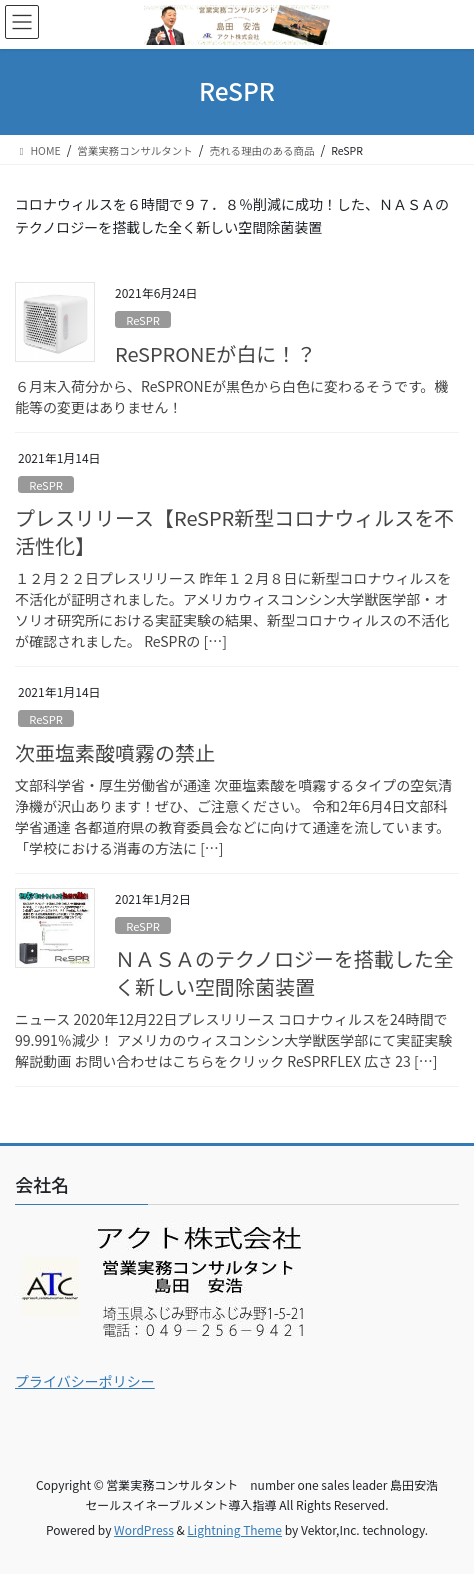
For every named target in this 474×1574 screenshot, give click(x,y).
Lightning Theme (234, 1529)
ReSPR (143, 320)
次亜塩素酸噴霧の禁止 (115, 752)
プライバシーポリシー (85, 1381)
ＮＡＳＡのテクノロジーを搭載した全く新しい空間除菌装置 (284, 972)
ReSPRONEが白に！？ (215, 353)
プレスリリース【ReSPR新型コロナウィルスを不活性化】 (234, 531)
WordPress (144, 1529)
